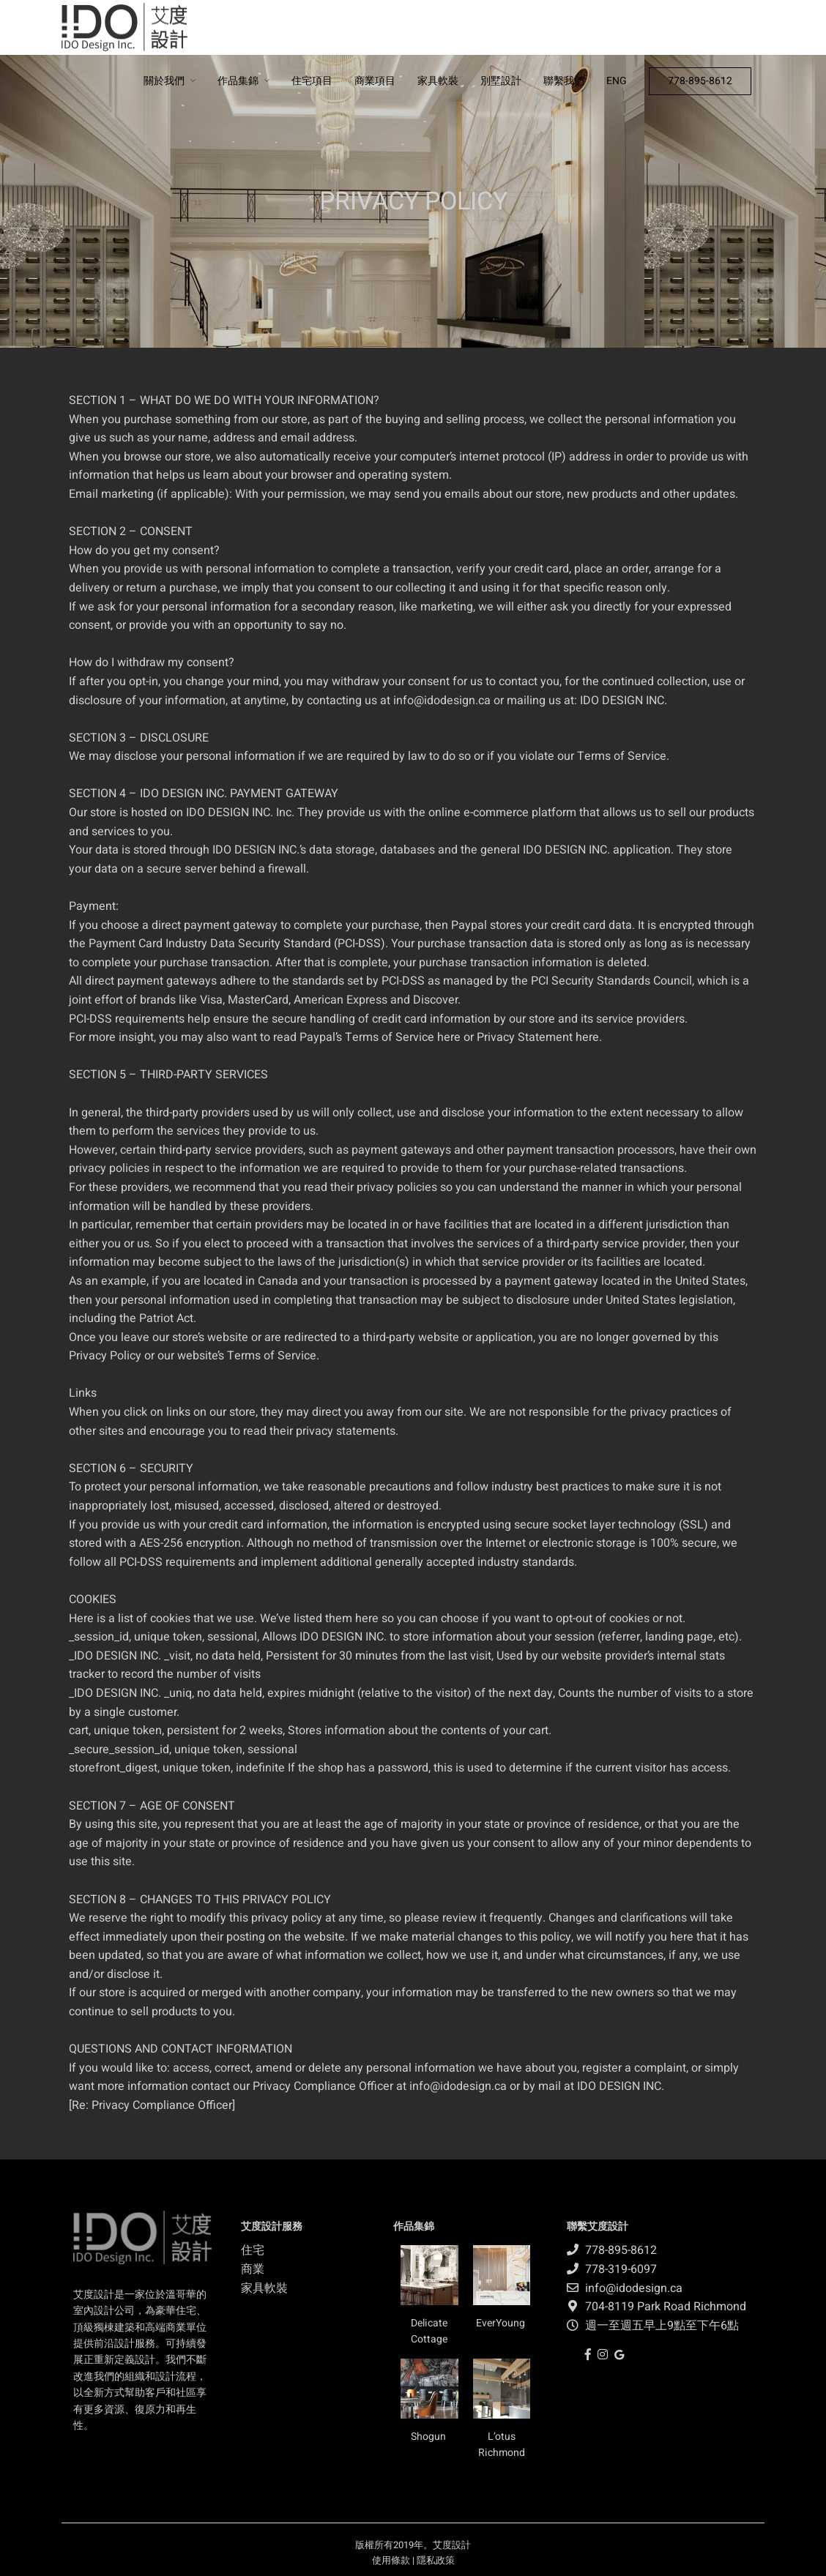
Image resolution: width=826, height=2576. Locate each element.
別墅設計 (500, 81)
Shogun (429, 2436)
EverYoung (501, 2323)
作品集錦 (237, 81)
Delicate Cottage (429, 2331)
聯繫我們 (563, 81)
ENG (616, 81)
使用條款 (391, 2560)
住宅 (252, 2250)
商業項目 (374, 81)
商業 (252, 2269)
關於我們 (164, 81)
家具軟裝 (437, 81)
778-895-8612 (700, 81)
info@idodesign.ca (442, 700)
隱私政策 (436, 2560)
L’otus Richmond (501, 2444)
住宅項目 (311, 81)
